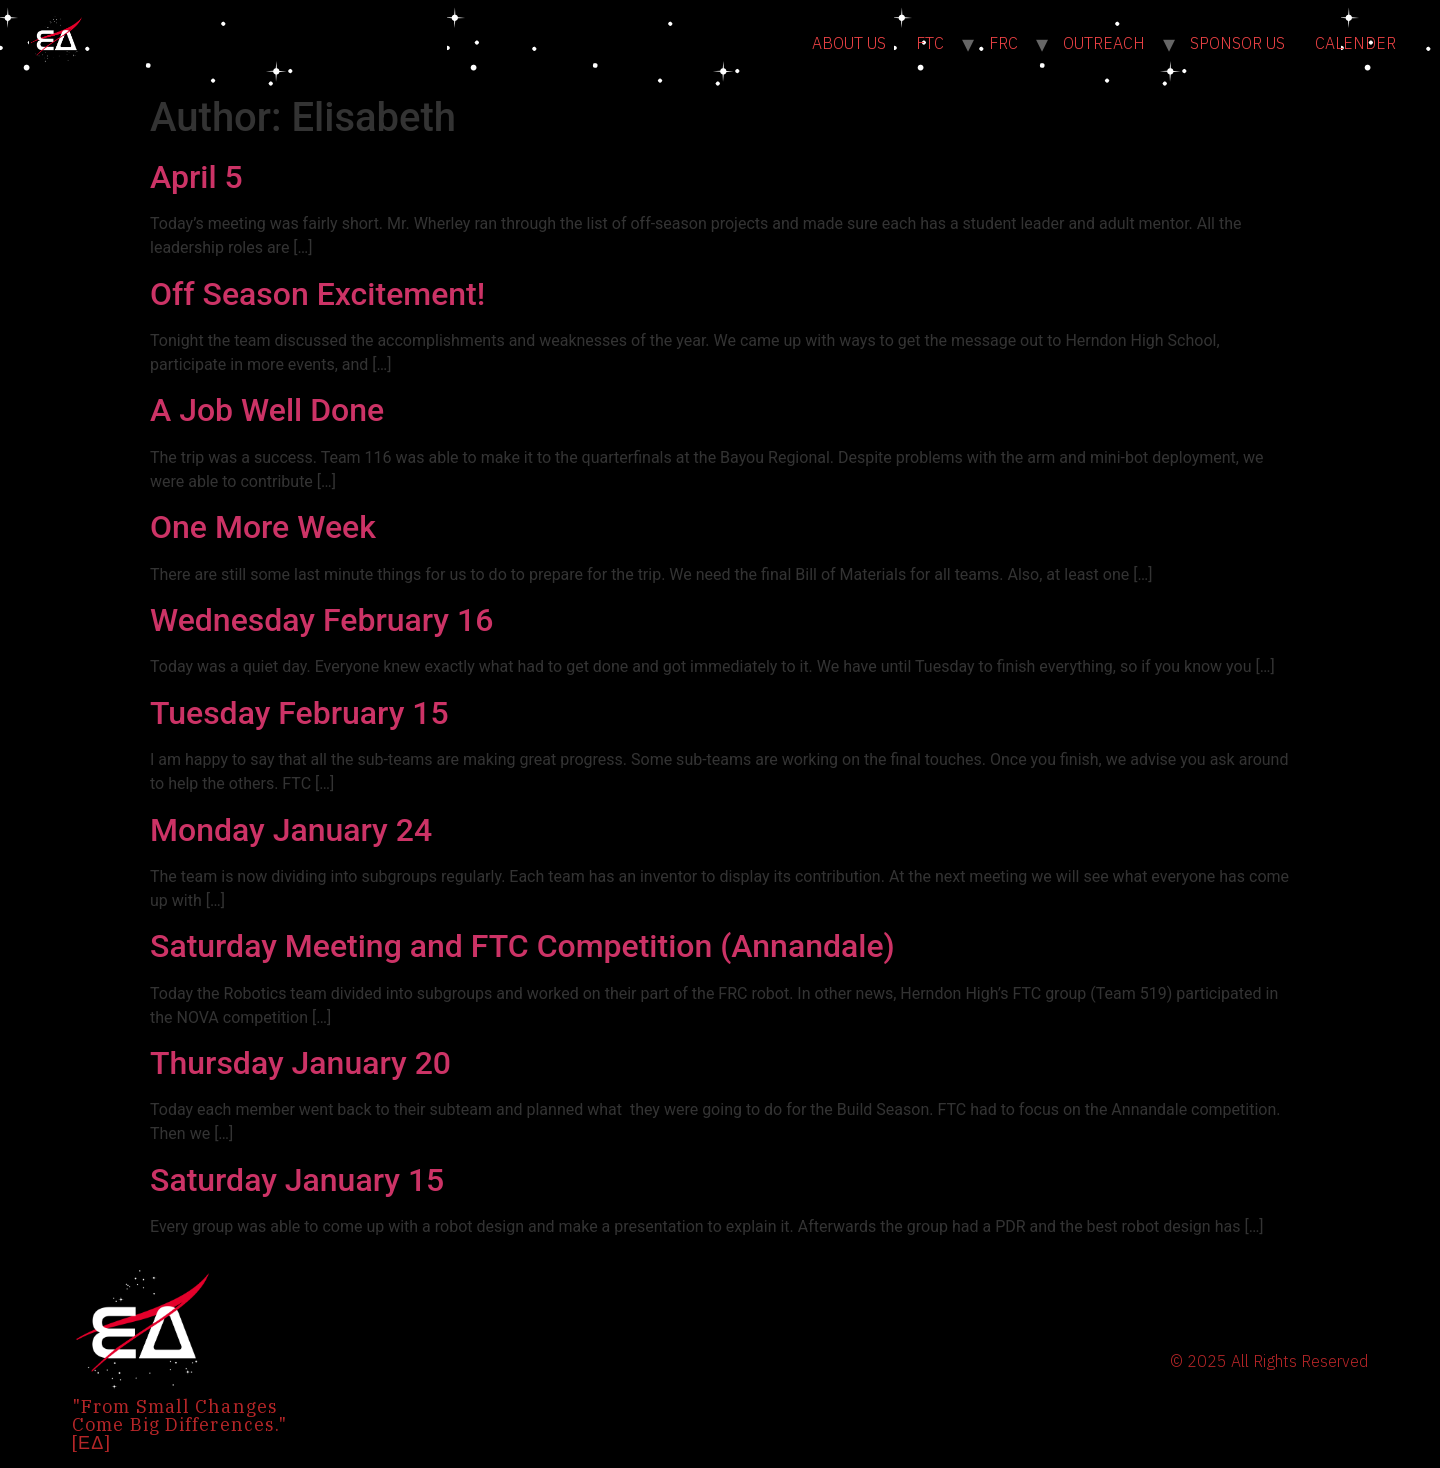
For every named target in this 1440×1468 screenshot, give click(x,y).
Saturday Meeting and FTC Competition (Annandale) (522, 946)
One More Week (263, 527)
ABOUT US (849, 43)
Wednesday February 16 (321, 620)
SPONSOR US (1237, 43)
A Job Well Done (267, 410)
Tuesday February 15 (299, 713)
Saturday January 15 (297, 1180)
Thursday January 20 (300, 1063)
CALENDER (1355, 43)
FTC (930, 43)
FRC (1003, 43)
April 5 (196, 177)
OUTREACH (1104, 43)
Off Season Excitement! (317, 294)
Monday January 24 (291, 830)
